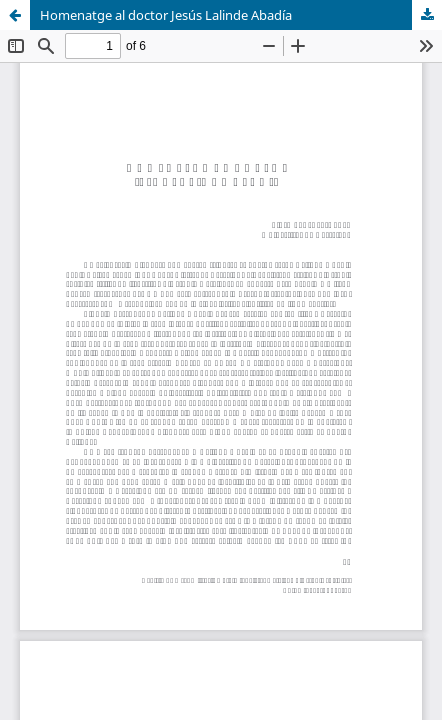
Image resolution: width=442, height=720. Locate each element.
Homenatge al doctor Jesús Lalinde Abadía (166, 15)
